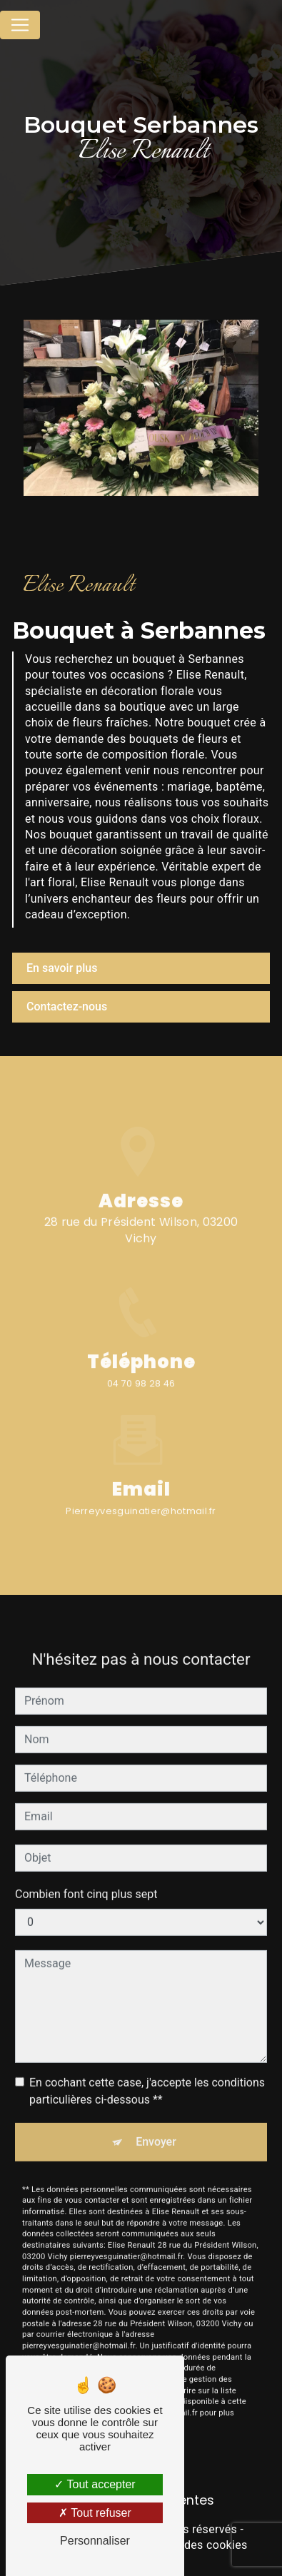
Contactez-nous (66, 1006)
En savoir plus (61, 968)
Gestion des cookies (194, 2545)
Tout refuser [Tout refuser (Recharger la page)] (95, 2513)
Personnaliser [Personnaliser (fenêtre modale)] (95, 2541)
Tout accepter (94, 2484)
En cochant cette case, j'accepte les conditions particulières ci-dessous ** (147, 2079)
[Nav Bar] (20, 25)
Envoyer (156, 2129)
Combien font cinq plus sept (86, 1882)
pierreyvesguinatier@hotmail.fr (141, 1499)
